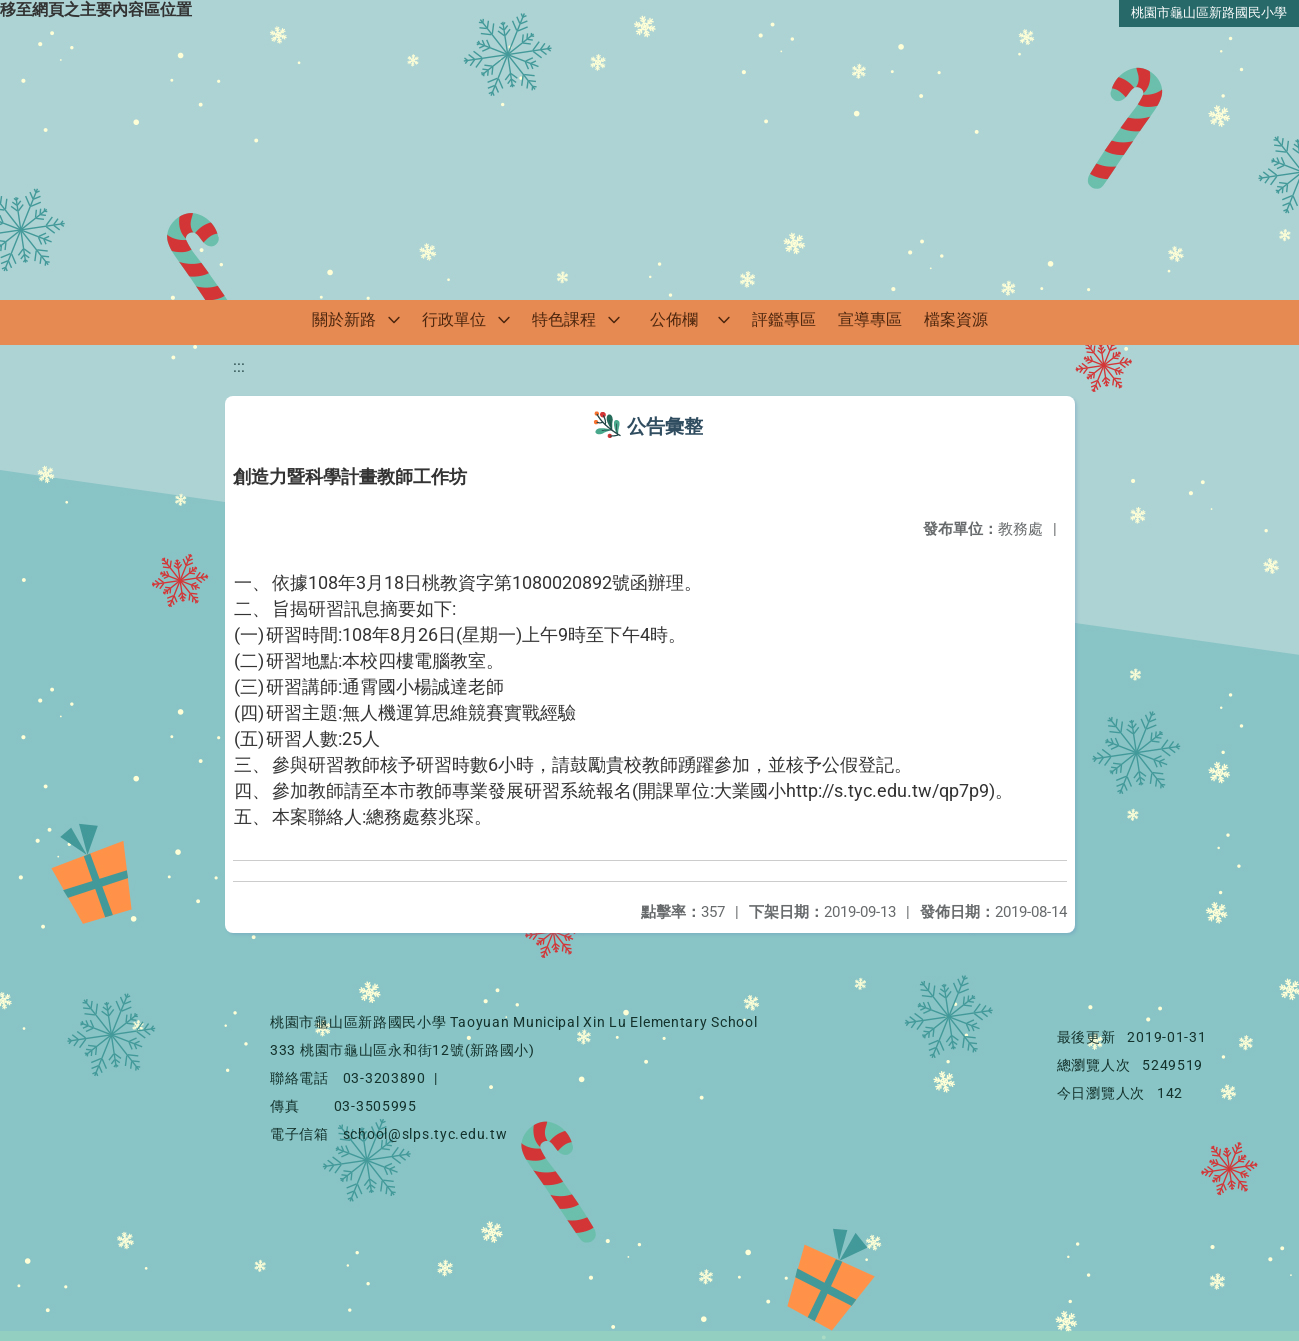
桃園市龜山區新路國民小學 (1209, 12)
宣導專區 (870, 319)
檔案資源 (956, 319)
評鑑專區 (784, 319)
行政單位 (454, 319)
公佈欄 (674, 319)
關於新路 (344, 319)
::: (239, 366)
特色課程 (564, 319)
